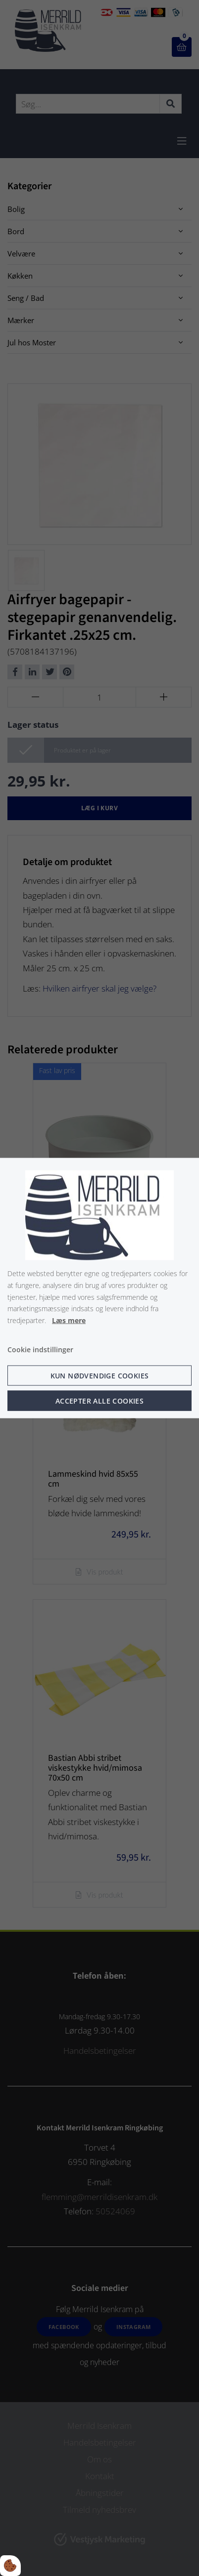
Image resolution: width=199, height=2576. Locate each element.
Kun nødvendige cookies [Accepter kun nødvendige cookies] (99, 1375)
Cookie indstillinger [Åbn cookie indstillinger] (40, 1349)
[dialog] (99, 1288)
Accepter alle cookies (99, 1400)
